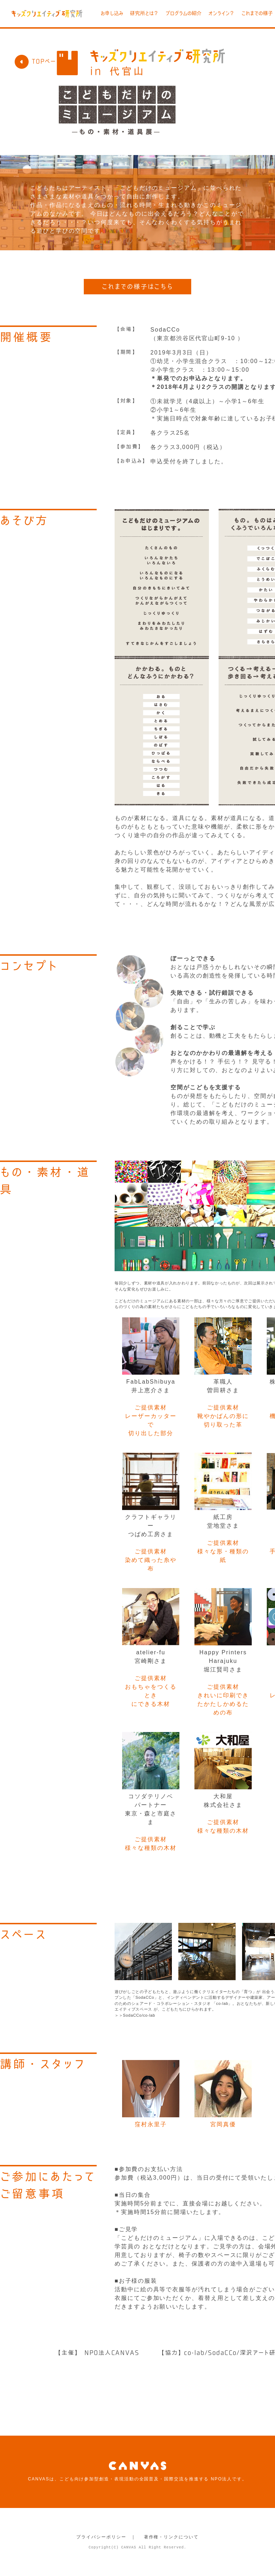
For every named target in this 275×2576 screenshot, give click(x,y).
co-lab (149, 2015)
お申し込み (112, 13)
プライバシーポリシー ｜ (106, 2536)
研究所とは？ (144, 13)
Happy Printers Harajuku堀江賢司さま (223, 1661)
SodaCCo (165, 330)
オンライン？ (221, 13)
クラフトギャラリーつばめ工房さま (150, 1525)
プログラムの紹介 (183, 13)
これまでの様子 (257, 13)
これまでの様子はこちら (137, 286)
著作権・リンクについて (171, 2536)
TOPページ (38, 61)
